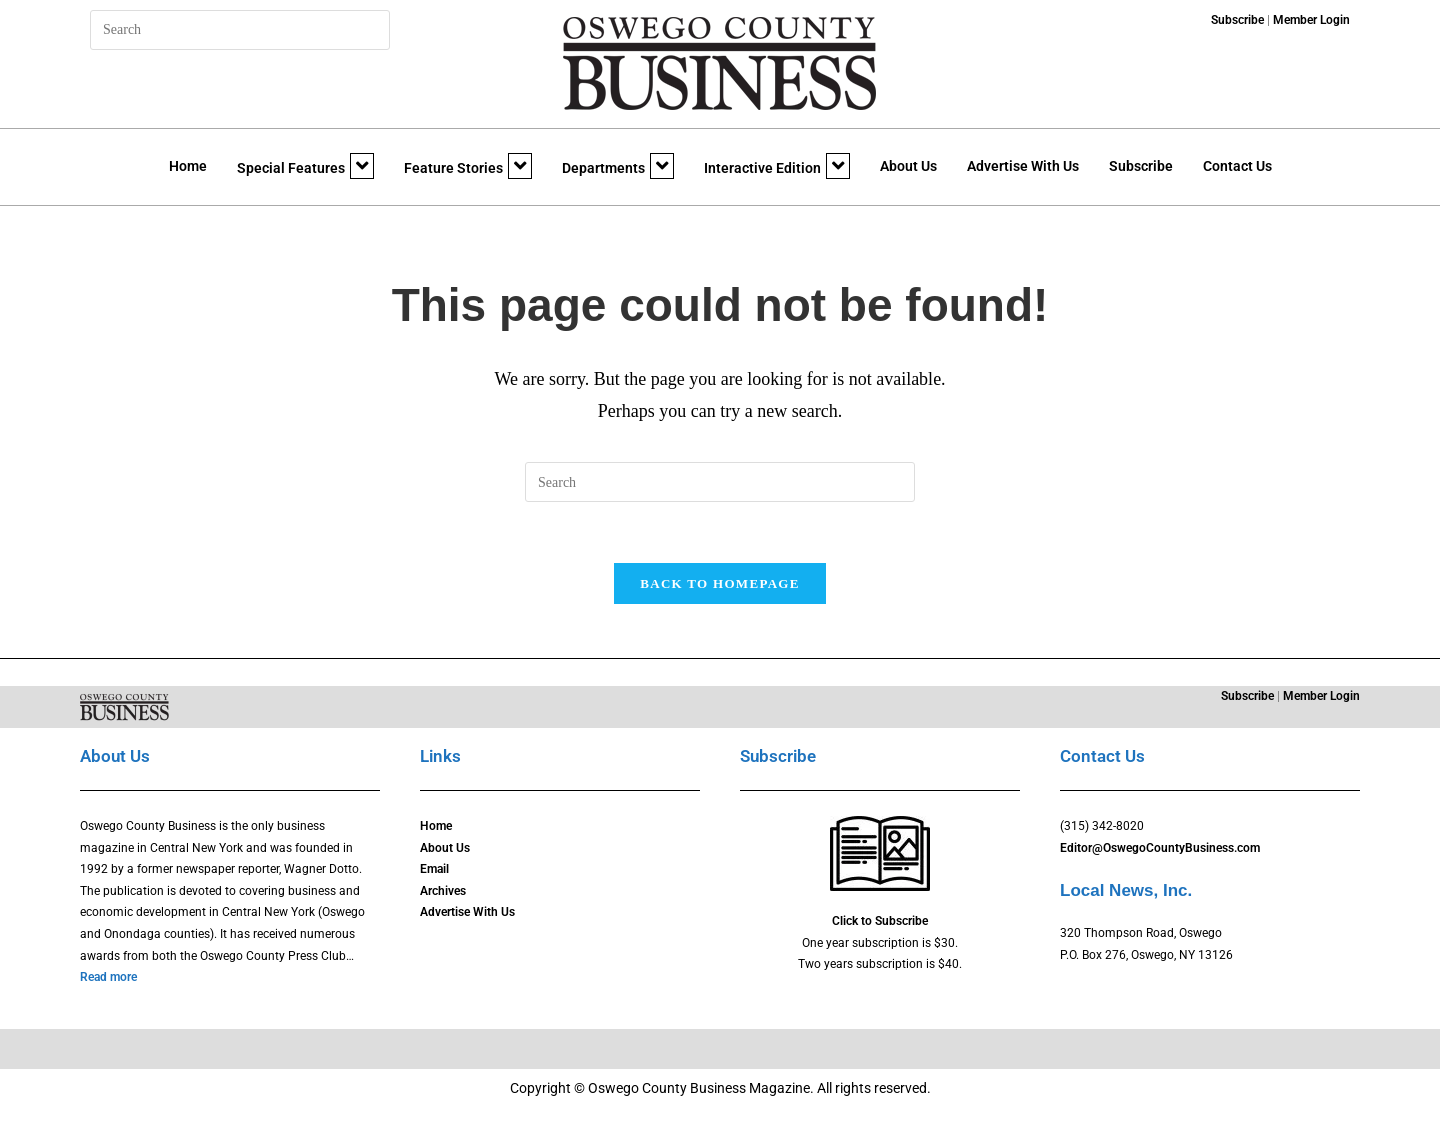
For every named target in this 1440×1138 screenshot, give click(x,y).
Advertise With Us (1023, 166)
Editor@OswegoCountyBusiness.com (1160, 848)
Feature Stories (468, 166)
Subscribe (1141, 166)
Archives (443, 891)
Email (434, 869)
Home (188, 166)
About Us (908, 166)
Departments (618, 166)
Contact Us (1237, 166)
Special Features (305, 166)
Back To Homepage (719, 583)
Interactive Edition (777, 166)
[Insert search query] (240, 30)
